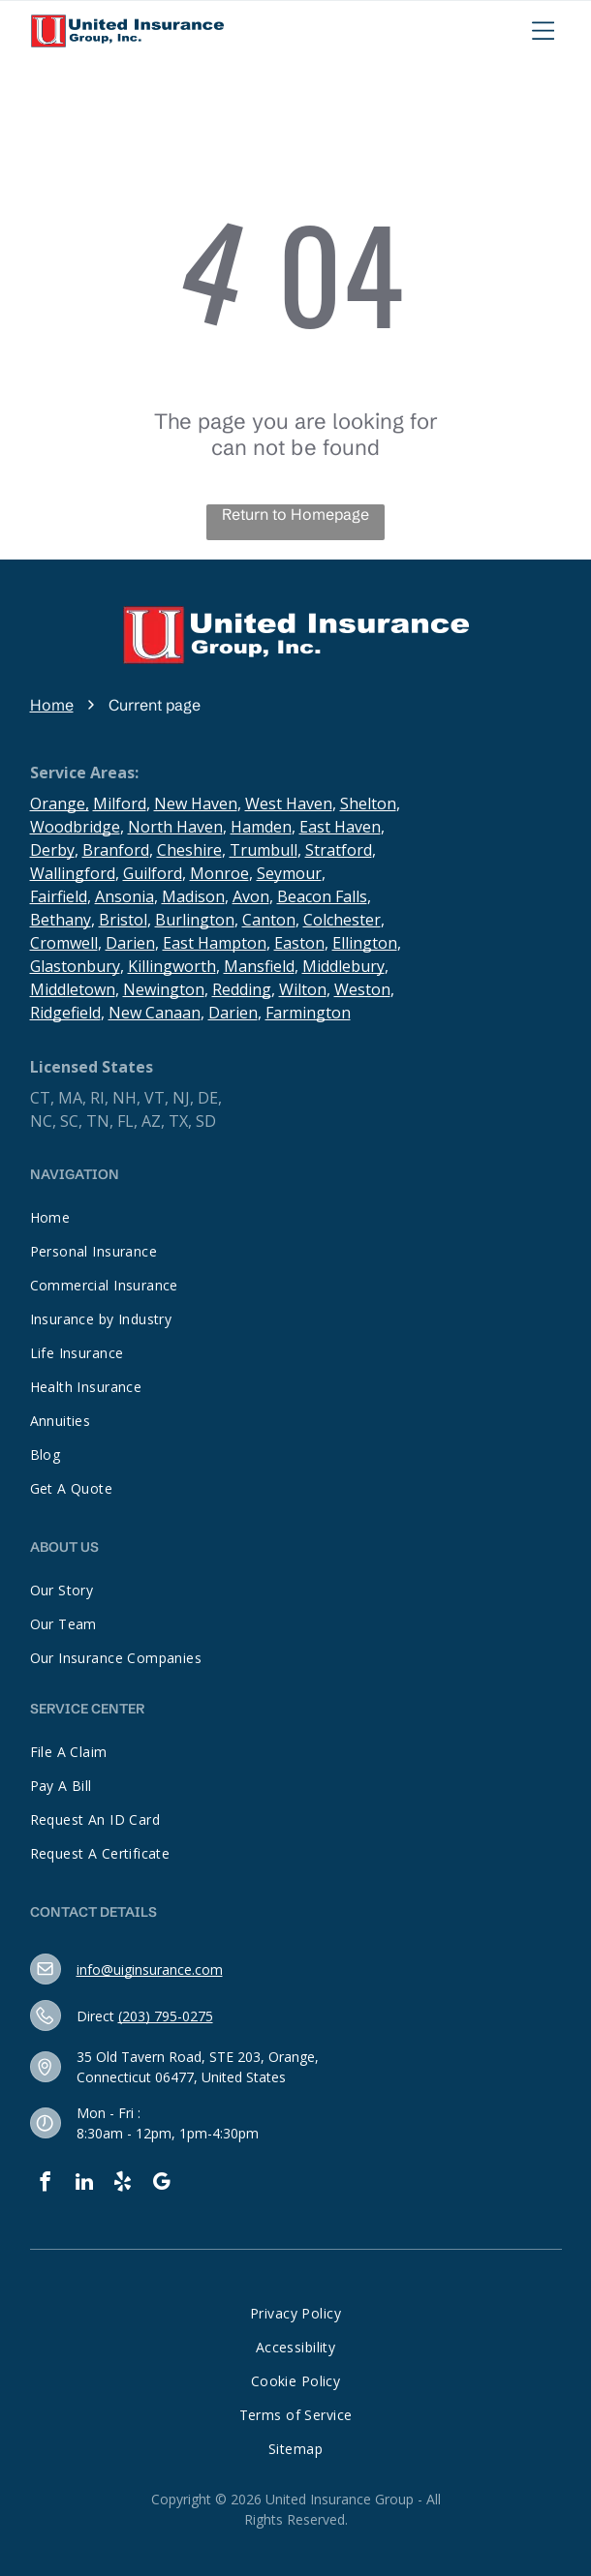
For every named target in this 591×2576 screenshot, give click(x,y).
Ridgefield (65, 1012)
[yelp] (123, 2184)
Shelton (368, 803)
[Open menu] (543, 31)
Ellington (364, 943)
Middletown (72, 989)
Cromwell (64, 943)
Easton (299, 943)
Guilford (152, 873)
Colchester (342, 919)
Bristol (123, 919)
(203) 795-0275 (165, 2016)
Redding (241, 989)
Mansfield (259, 966)
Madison (193, 896)
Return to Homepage (295, 514)
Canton (269, 919)
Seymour (289, 873)
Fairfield (58, 896)
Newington (163, 989)
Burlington (194, 919)
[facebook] (45, 2184)
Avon (251, 896)
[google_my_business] (161, 2184)
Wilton (303, 989)
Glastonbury (75, 966)
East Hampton (214, 943)
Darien (130, 943)
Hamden (261, 826)
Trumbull (263, 850)
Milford (119, 803)
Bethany (60, 919)
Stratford (338, 850)
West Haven (288, 803)
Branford (115, 850)
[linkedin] (84, 2184)
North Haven (175, 826)
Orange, (59, 803)
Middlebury (343, 966)
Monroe (219, 873)
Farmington (308, 1012)
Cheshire (189, 850)
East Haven (340, 826)
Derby (52, 850)
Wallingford (72, 873)
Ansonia (124, 896)
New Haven (195, 803)
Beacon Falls (322, 896)
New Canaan (155, 1012)
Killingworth (172, 966)
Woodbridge (75, 826)
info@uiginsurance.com (150, 1969)
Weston (362, 989)
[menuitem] (296, 1217)
